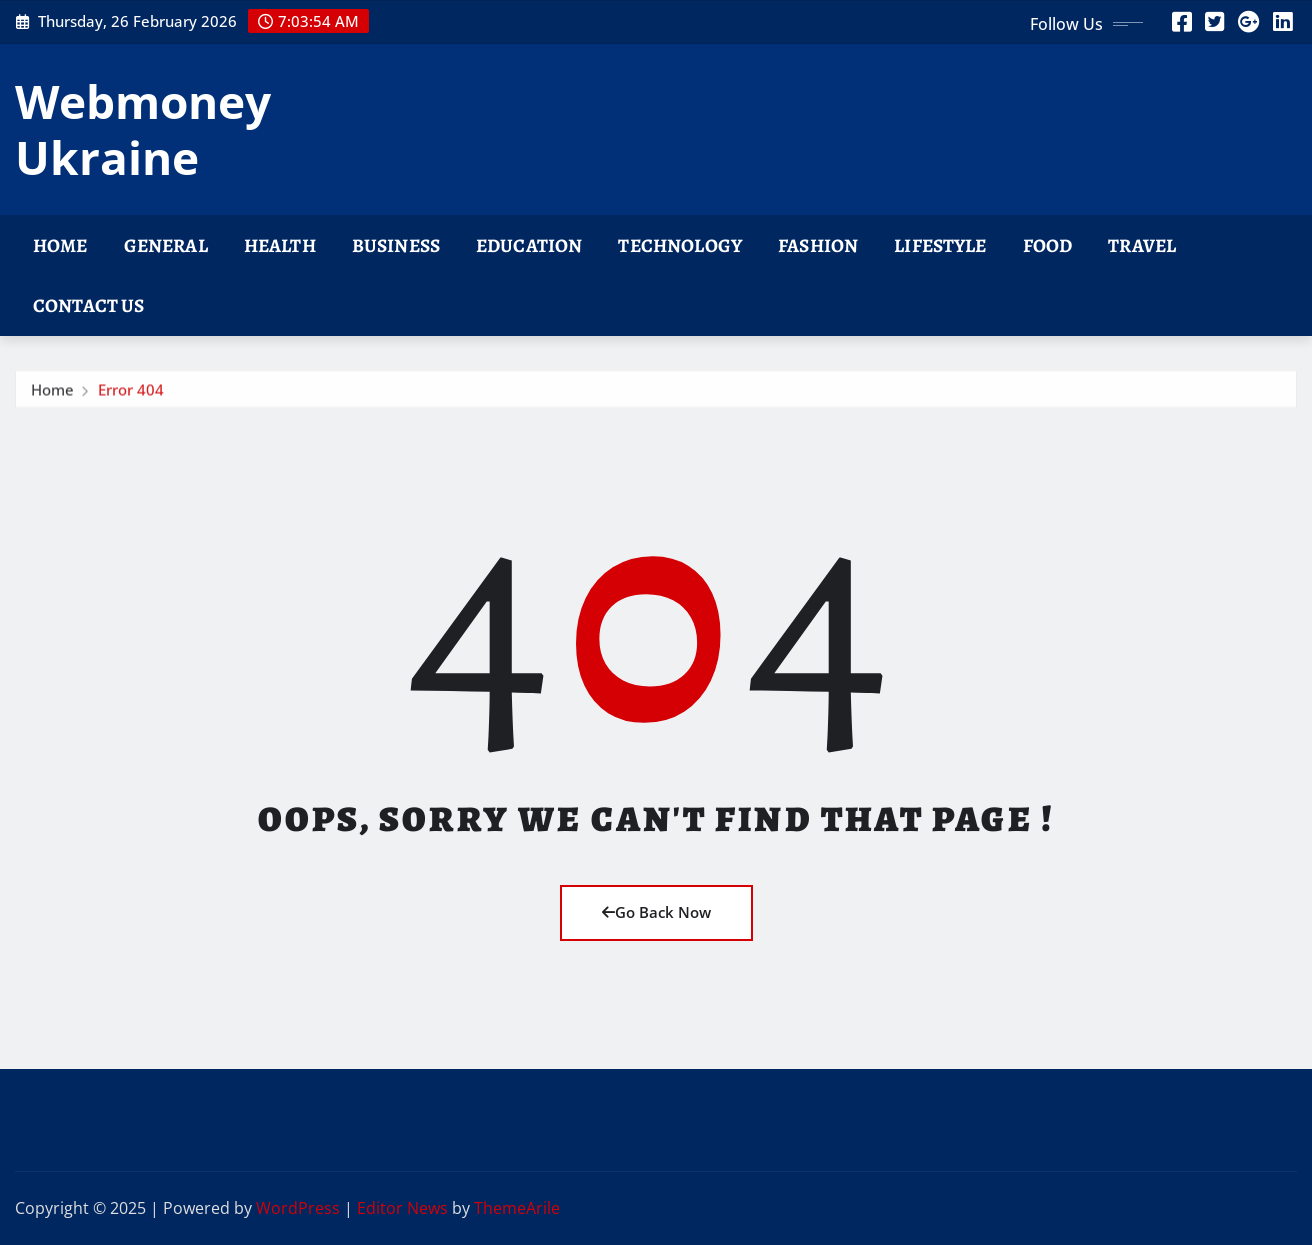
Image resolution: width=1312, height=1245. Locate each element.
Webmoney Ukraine (143, 128)
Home (60, 245)
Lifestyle (940, 245)
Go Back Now (656, 912)
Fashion (818, 245)
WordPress (298, 1208)
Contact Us (89, 305)
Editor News (402, 1208)
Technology (680, 245)
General (166, 245)
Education (529, 245)
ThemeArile (517, 1208)
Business (396, 245)
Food (1048, 245)
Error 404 (131, 394)
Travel (1142, 245)
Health (280, 245)
